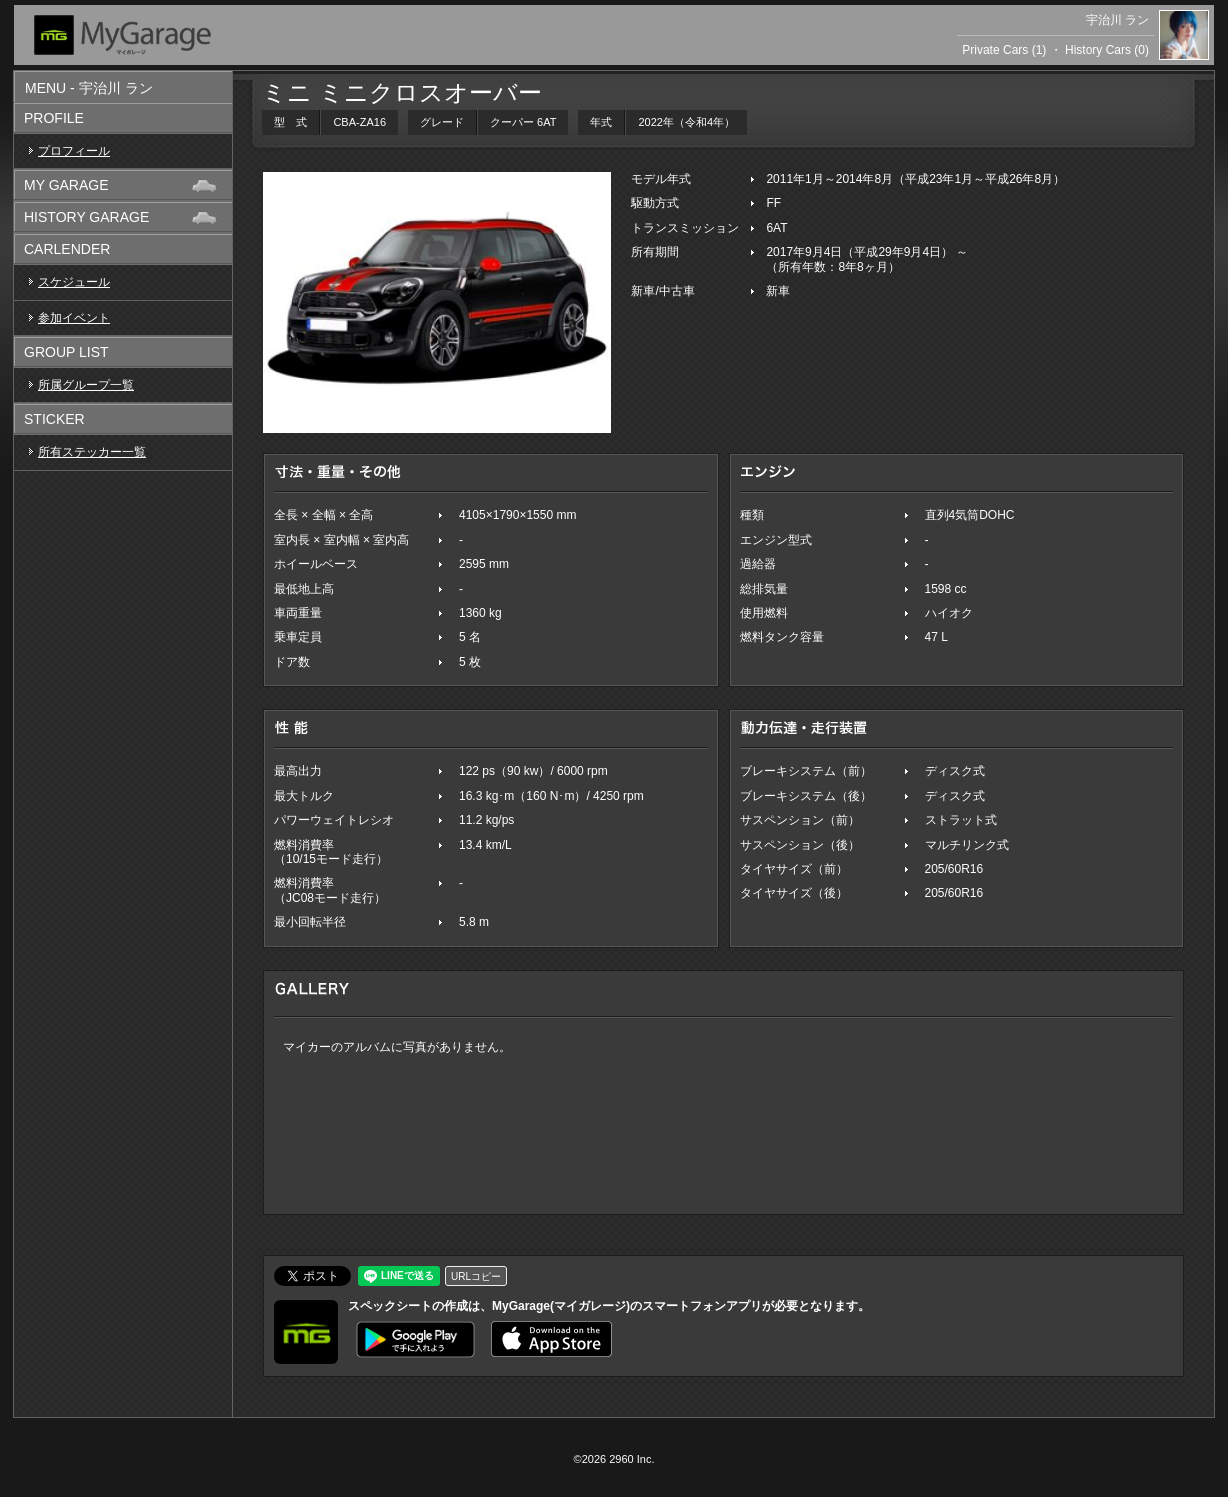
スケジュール (74, 282)
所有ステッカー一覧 (92, 452)
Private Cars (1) (1004, 50)
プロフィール (74, 151)
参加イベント (74, 318)
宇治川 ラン (1117, 20)
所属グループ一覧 (86, 385)
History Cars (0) (1107, 50)
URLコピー (476, 1276)
